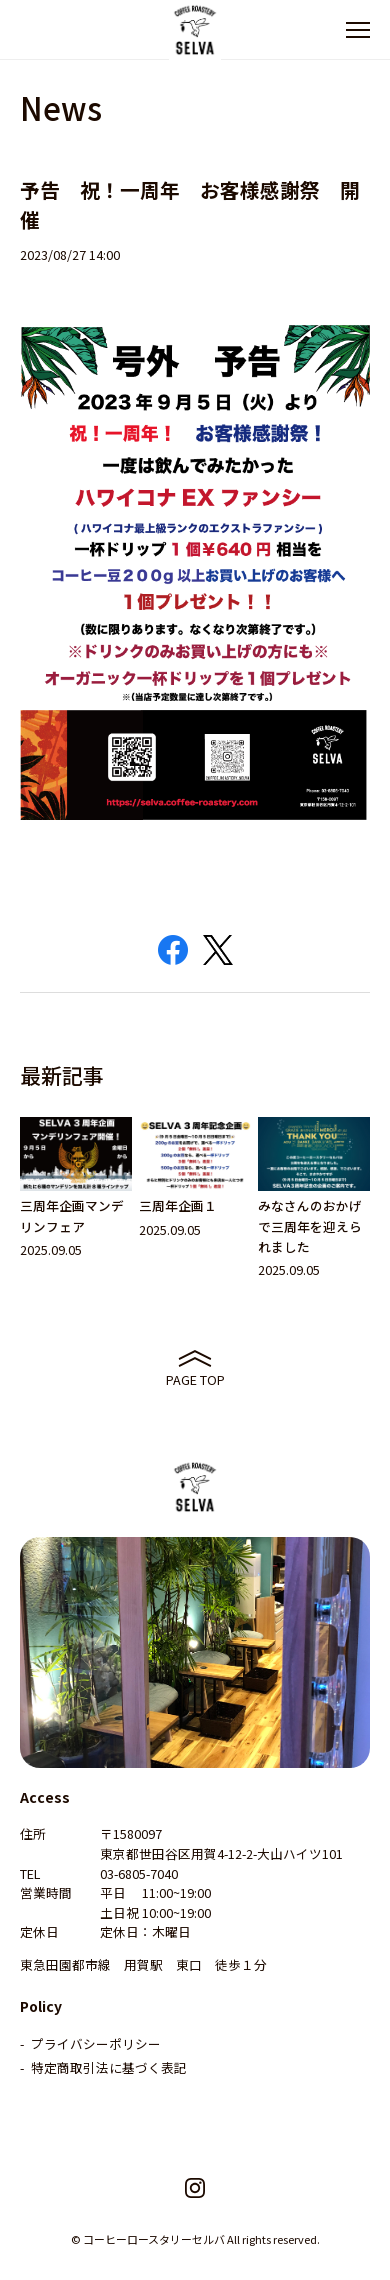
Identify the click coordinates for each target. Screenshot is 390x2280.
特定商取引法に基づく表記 (109, 2067)
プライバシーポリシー (96, 2043)
